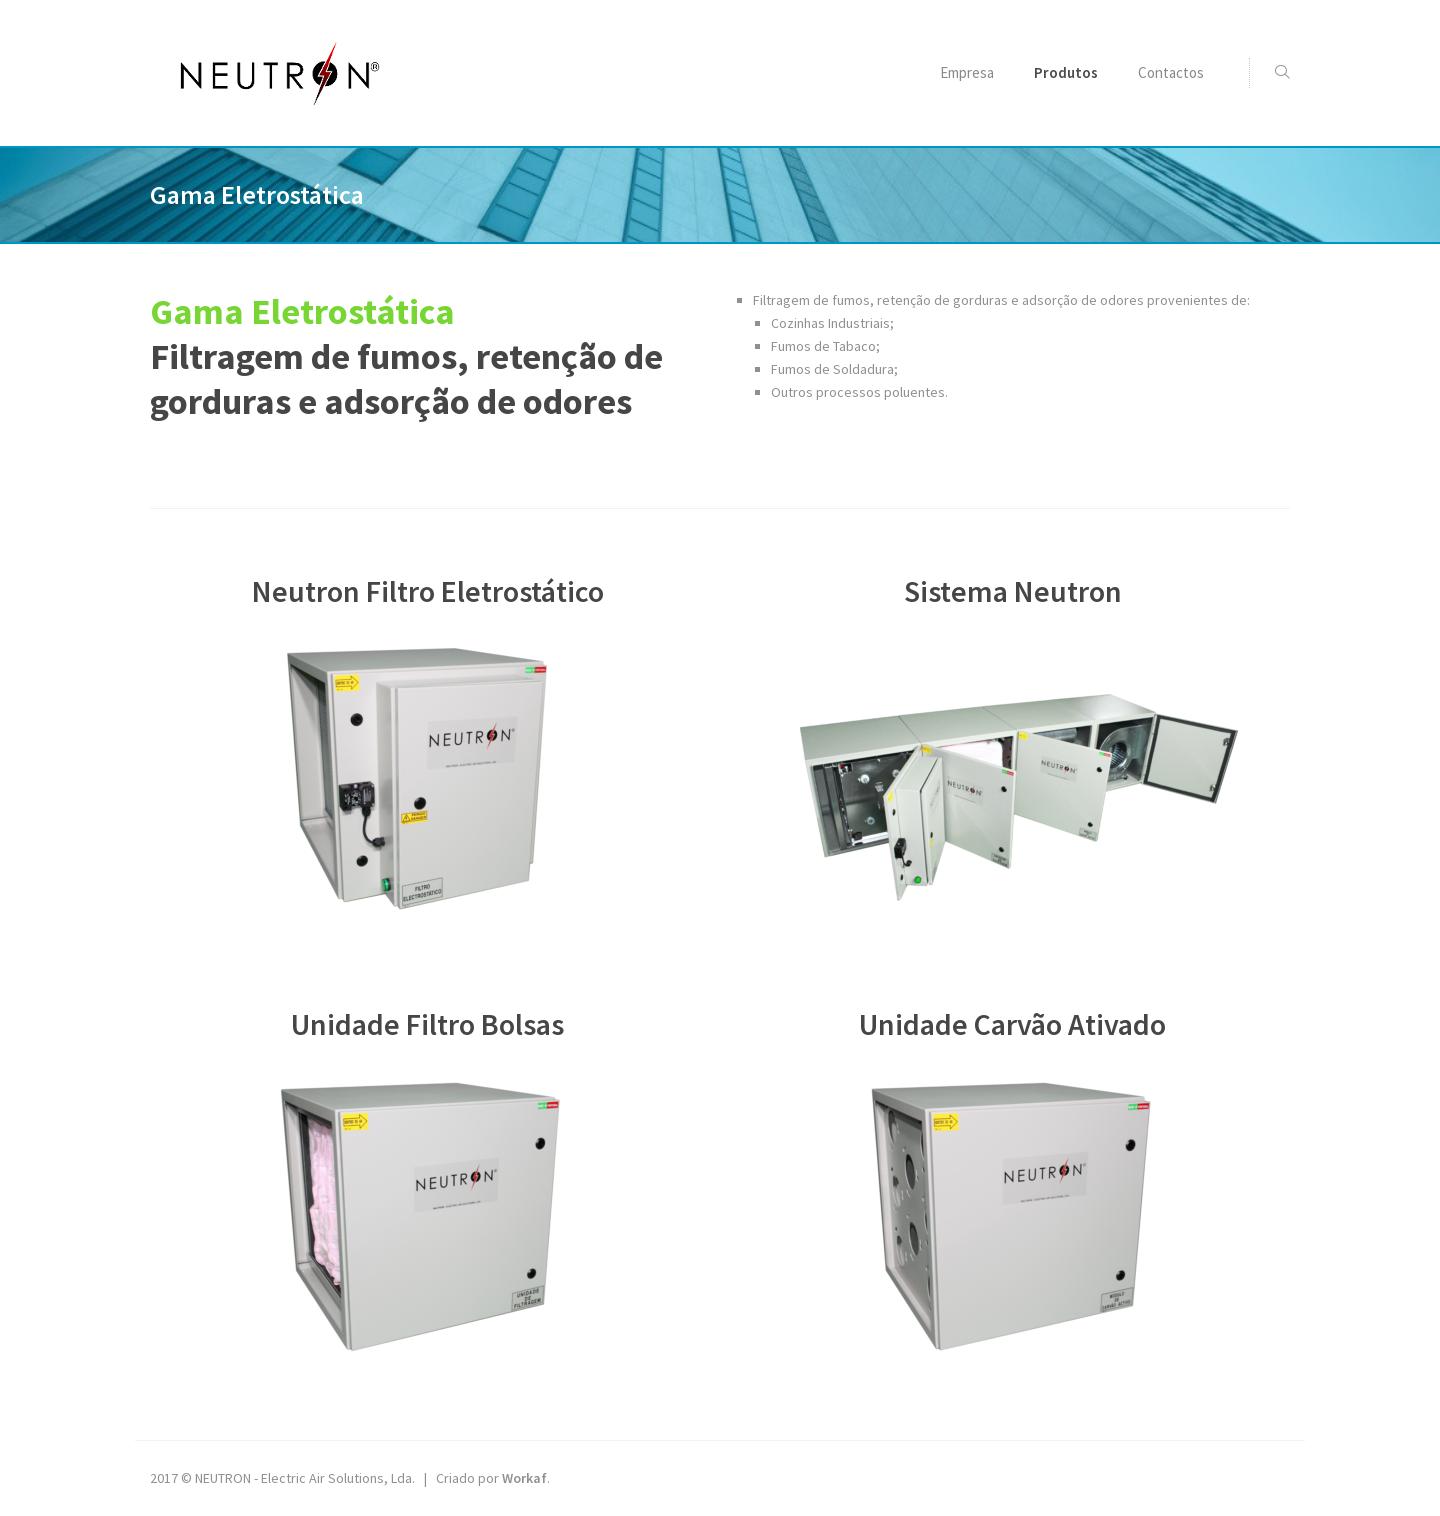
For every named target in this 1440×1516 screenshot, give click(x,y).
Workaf (524, 1478)
